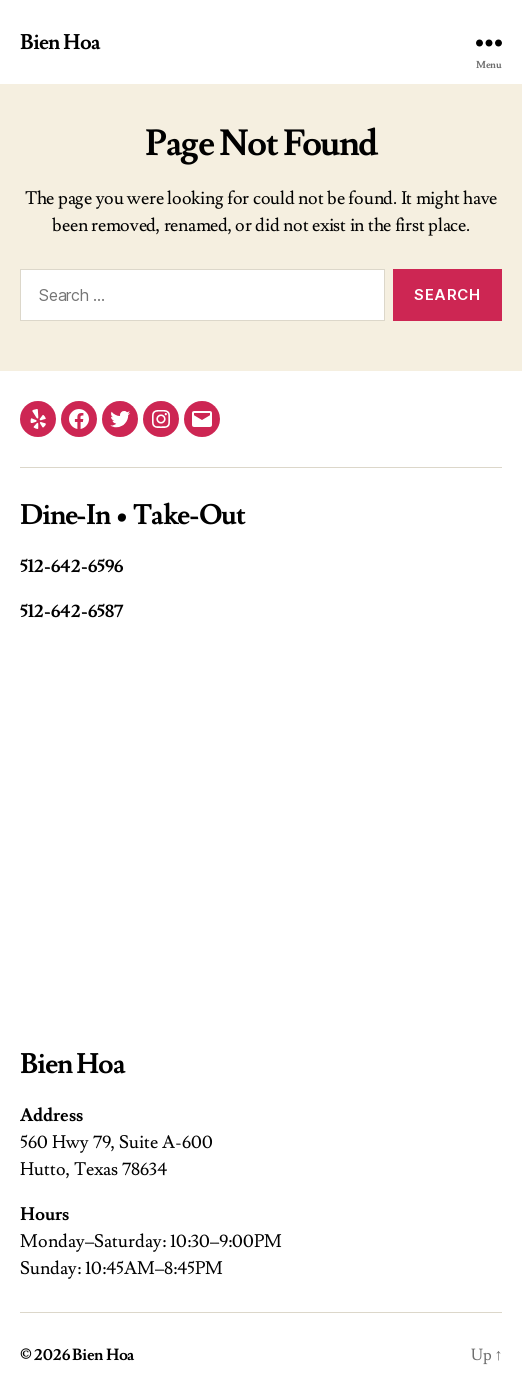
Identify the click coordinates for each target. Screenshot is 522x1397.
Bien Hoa (60, 42)
